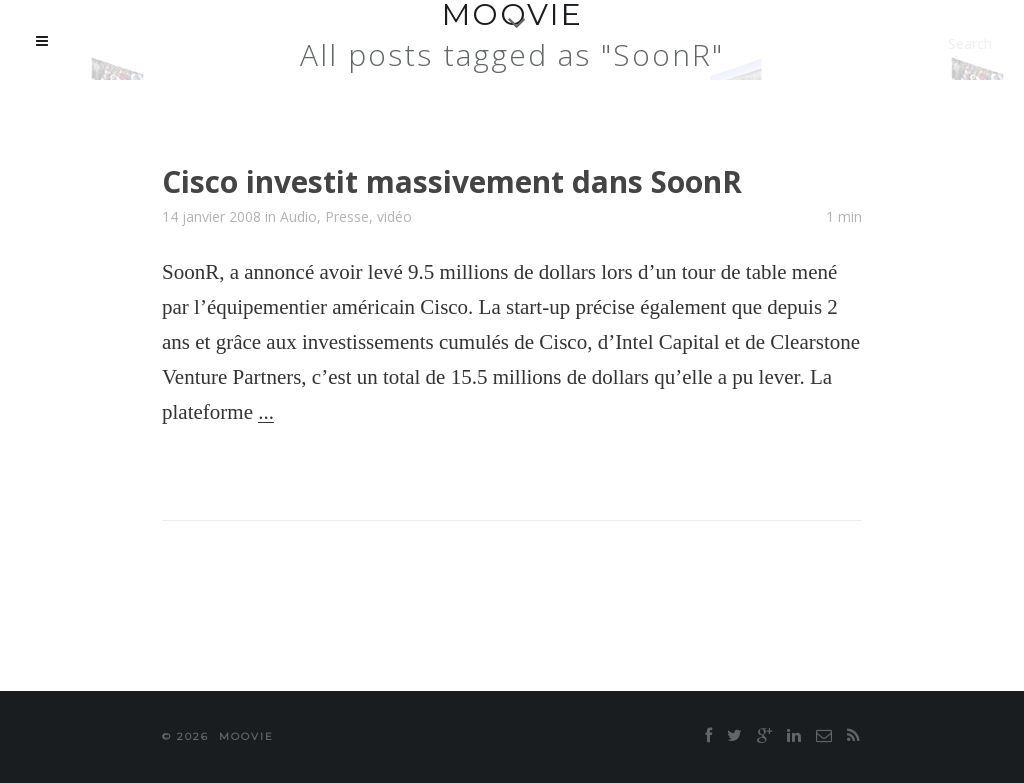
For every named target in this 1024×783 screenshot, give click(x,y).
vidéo (394, 216)
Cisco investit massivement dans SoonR (452, 181)
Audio (298, 216)
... (266, 412)
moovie (246, 736)
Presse (347, 216)
